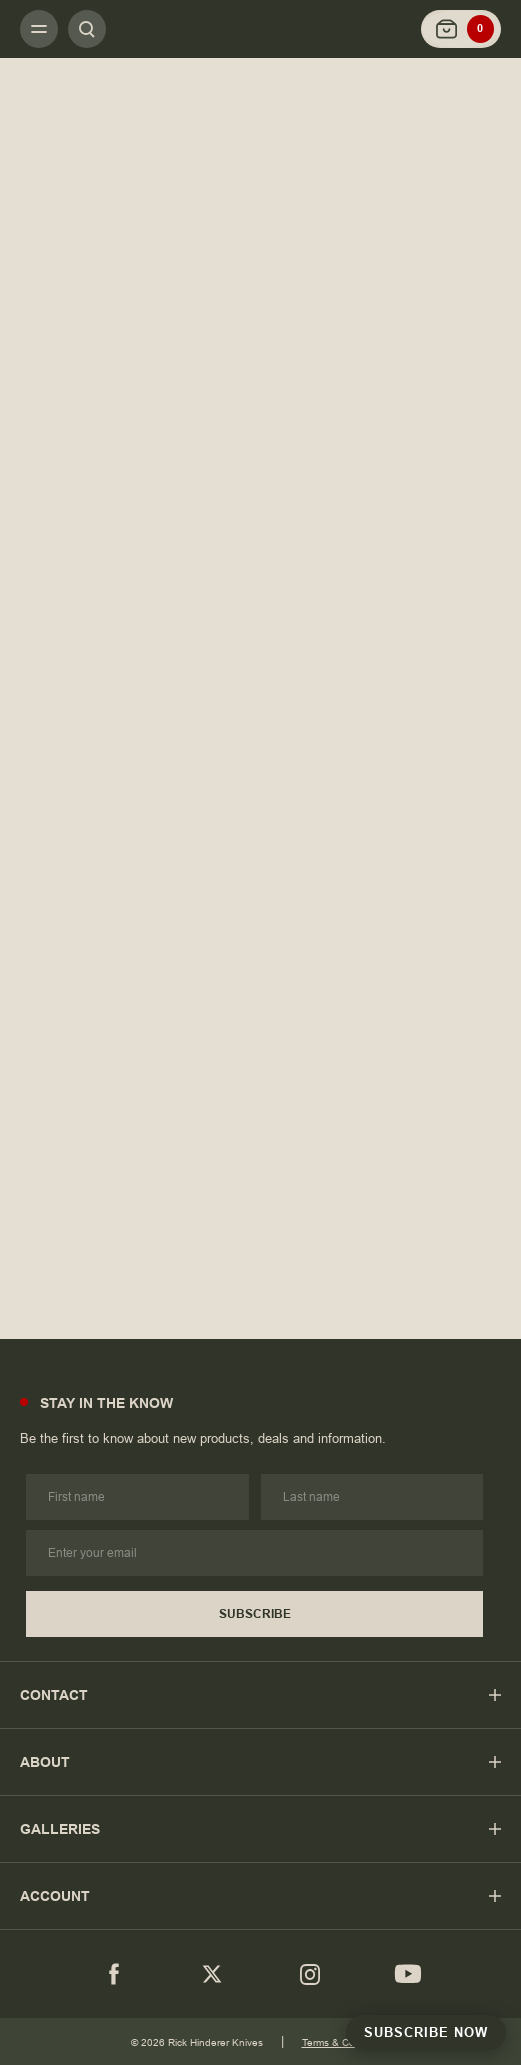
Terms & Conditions (346, 2042)
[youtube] (408, 1974)
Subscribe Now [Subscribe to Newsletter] (426, 2032)
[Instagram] (310, 1974)
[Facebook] (114, 1974)
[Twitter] (212, 1974)
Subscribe (255, 1614)
